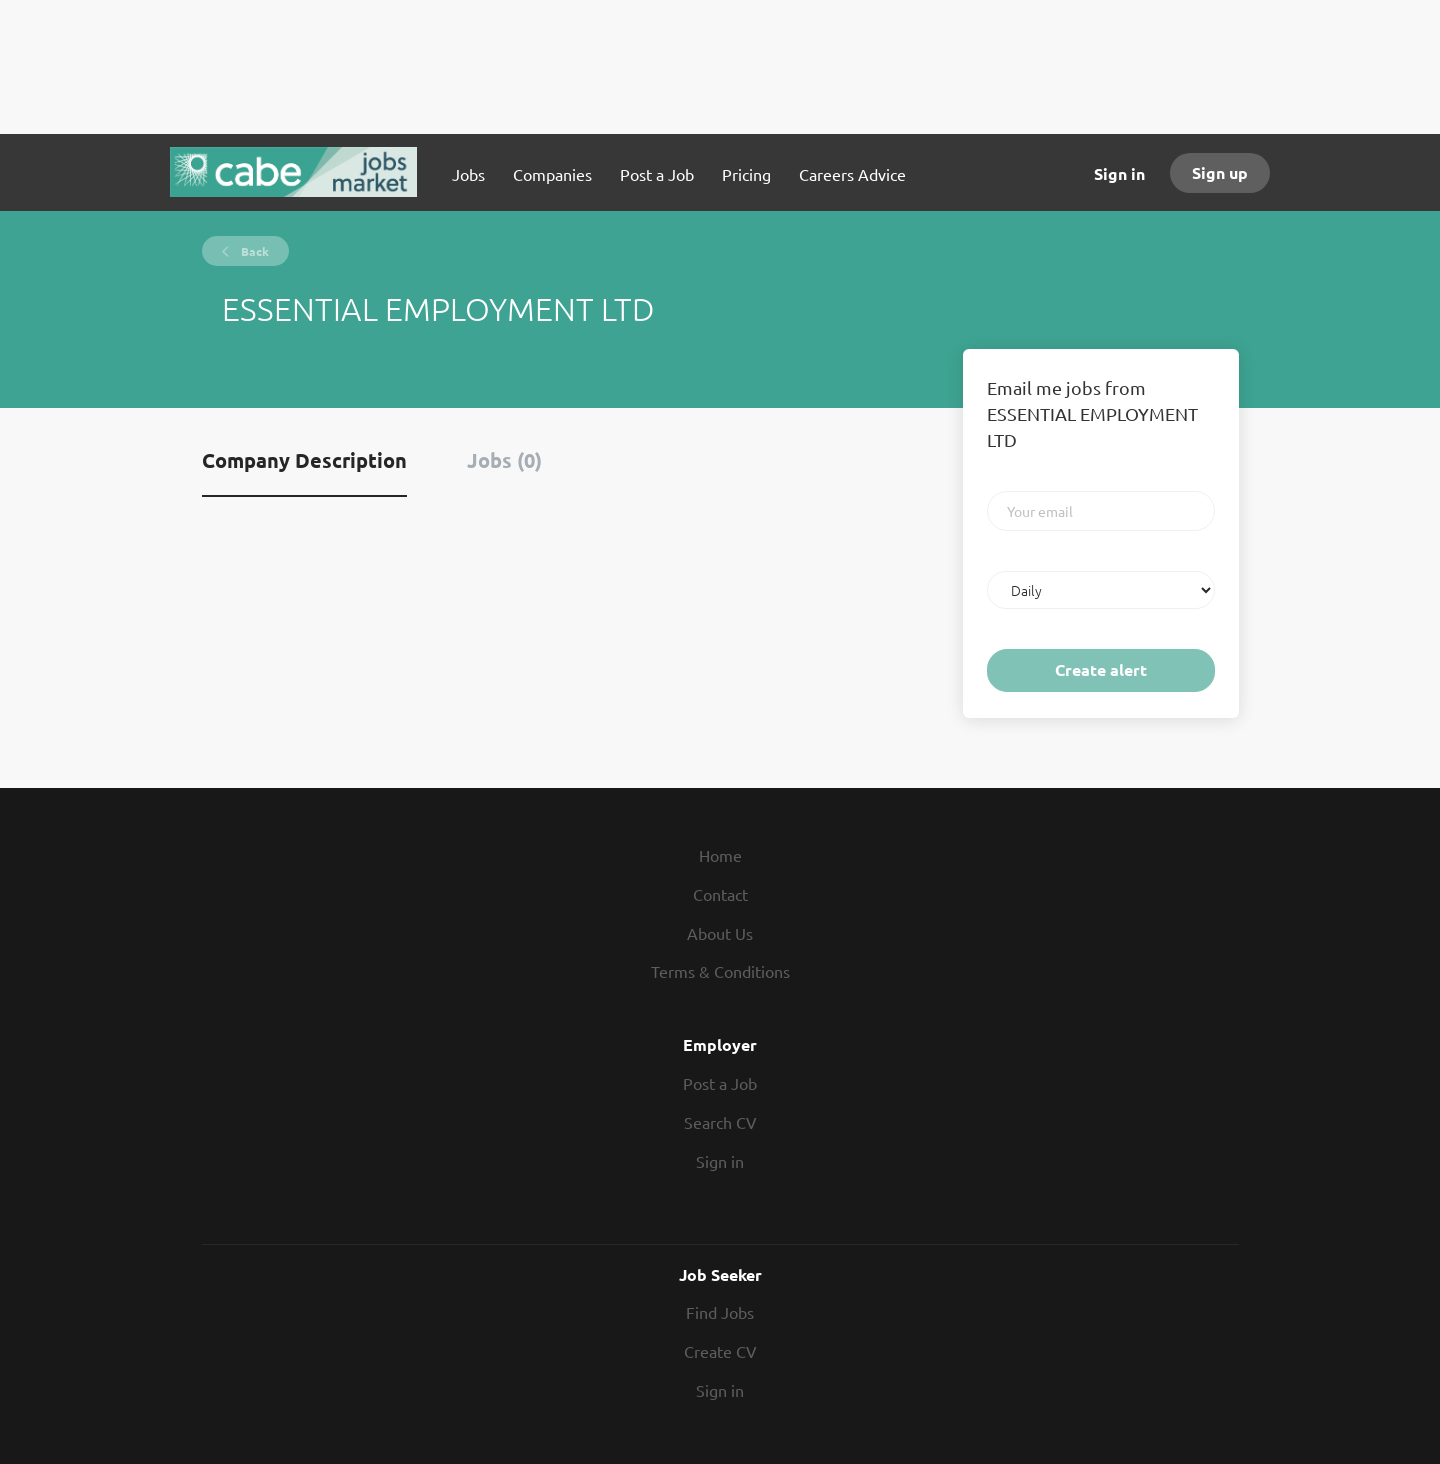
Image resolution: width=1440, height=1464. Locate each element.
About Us (720, 933)
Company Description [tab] (304, 460)
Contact (720, 894)
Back (253, 251)
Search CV (720, 1122)
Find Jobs (720, 1312)
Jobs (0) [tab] (504, 460)
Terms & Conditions (720, 971)
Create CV (720, 1351)
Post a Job (720, 1083)
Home (720, 855)
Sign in (1119, 173)
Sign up (1220, 172)
